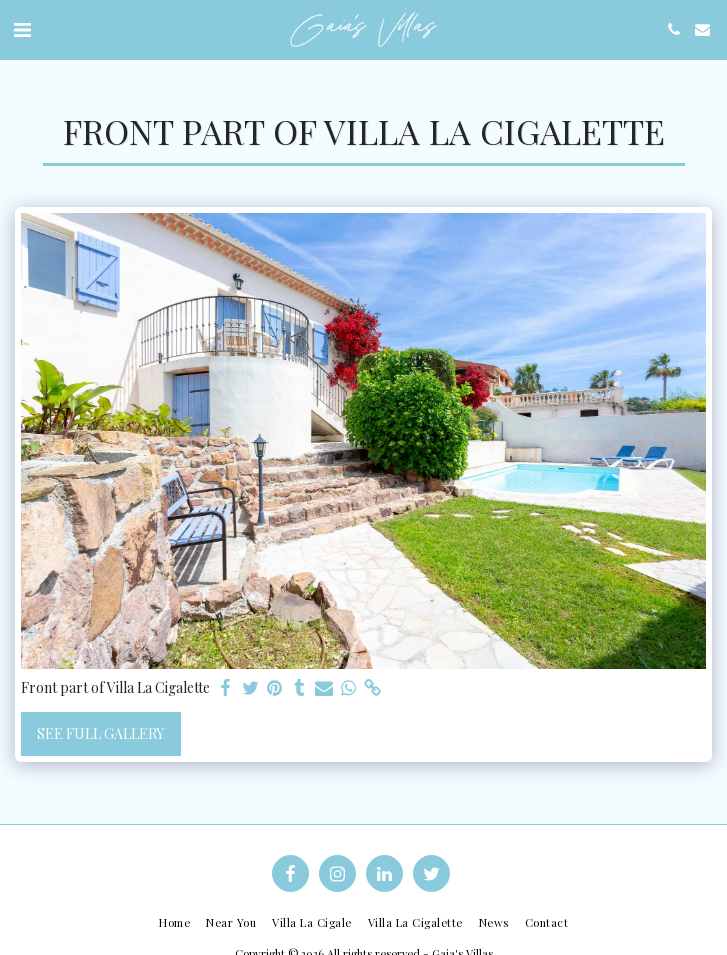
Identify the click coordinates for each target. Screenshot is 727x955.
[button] (22, 28)
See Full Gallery (100, 733)
